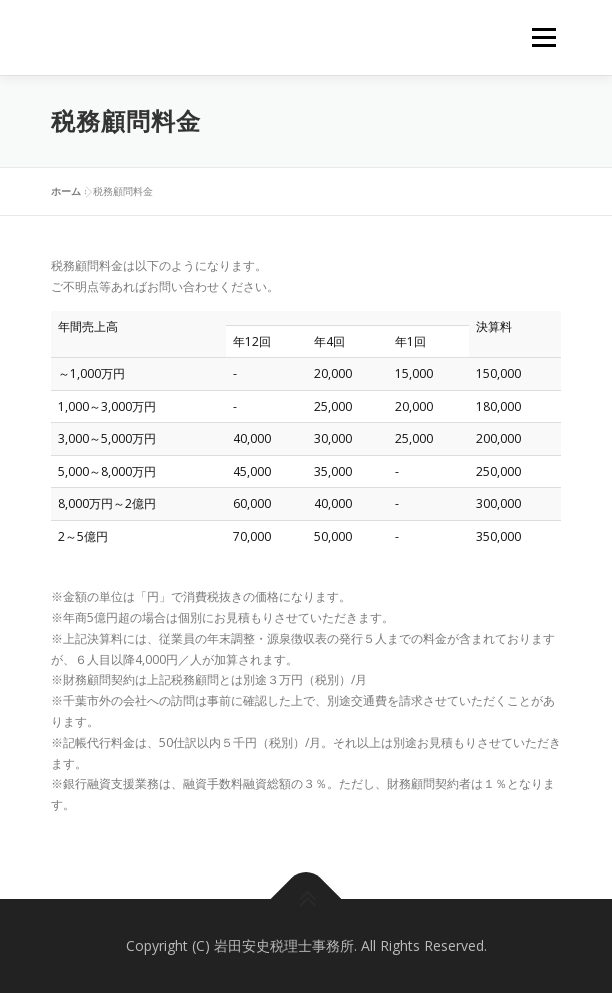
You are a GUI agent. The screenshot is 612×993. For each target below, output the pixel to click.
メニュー (543, 37)
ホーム (66, 191)
